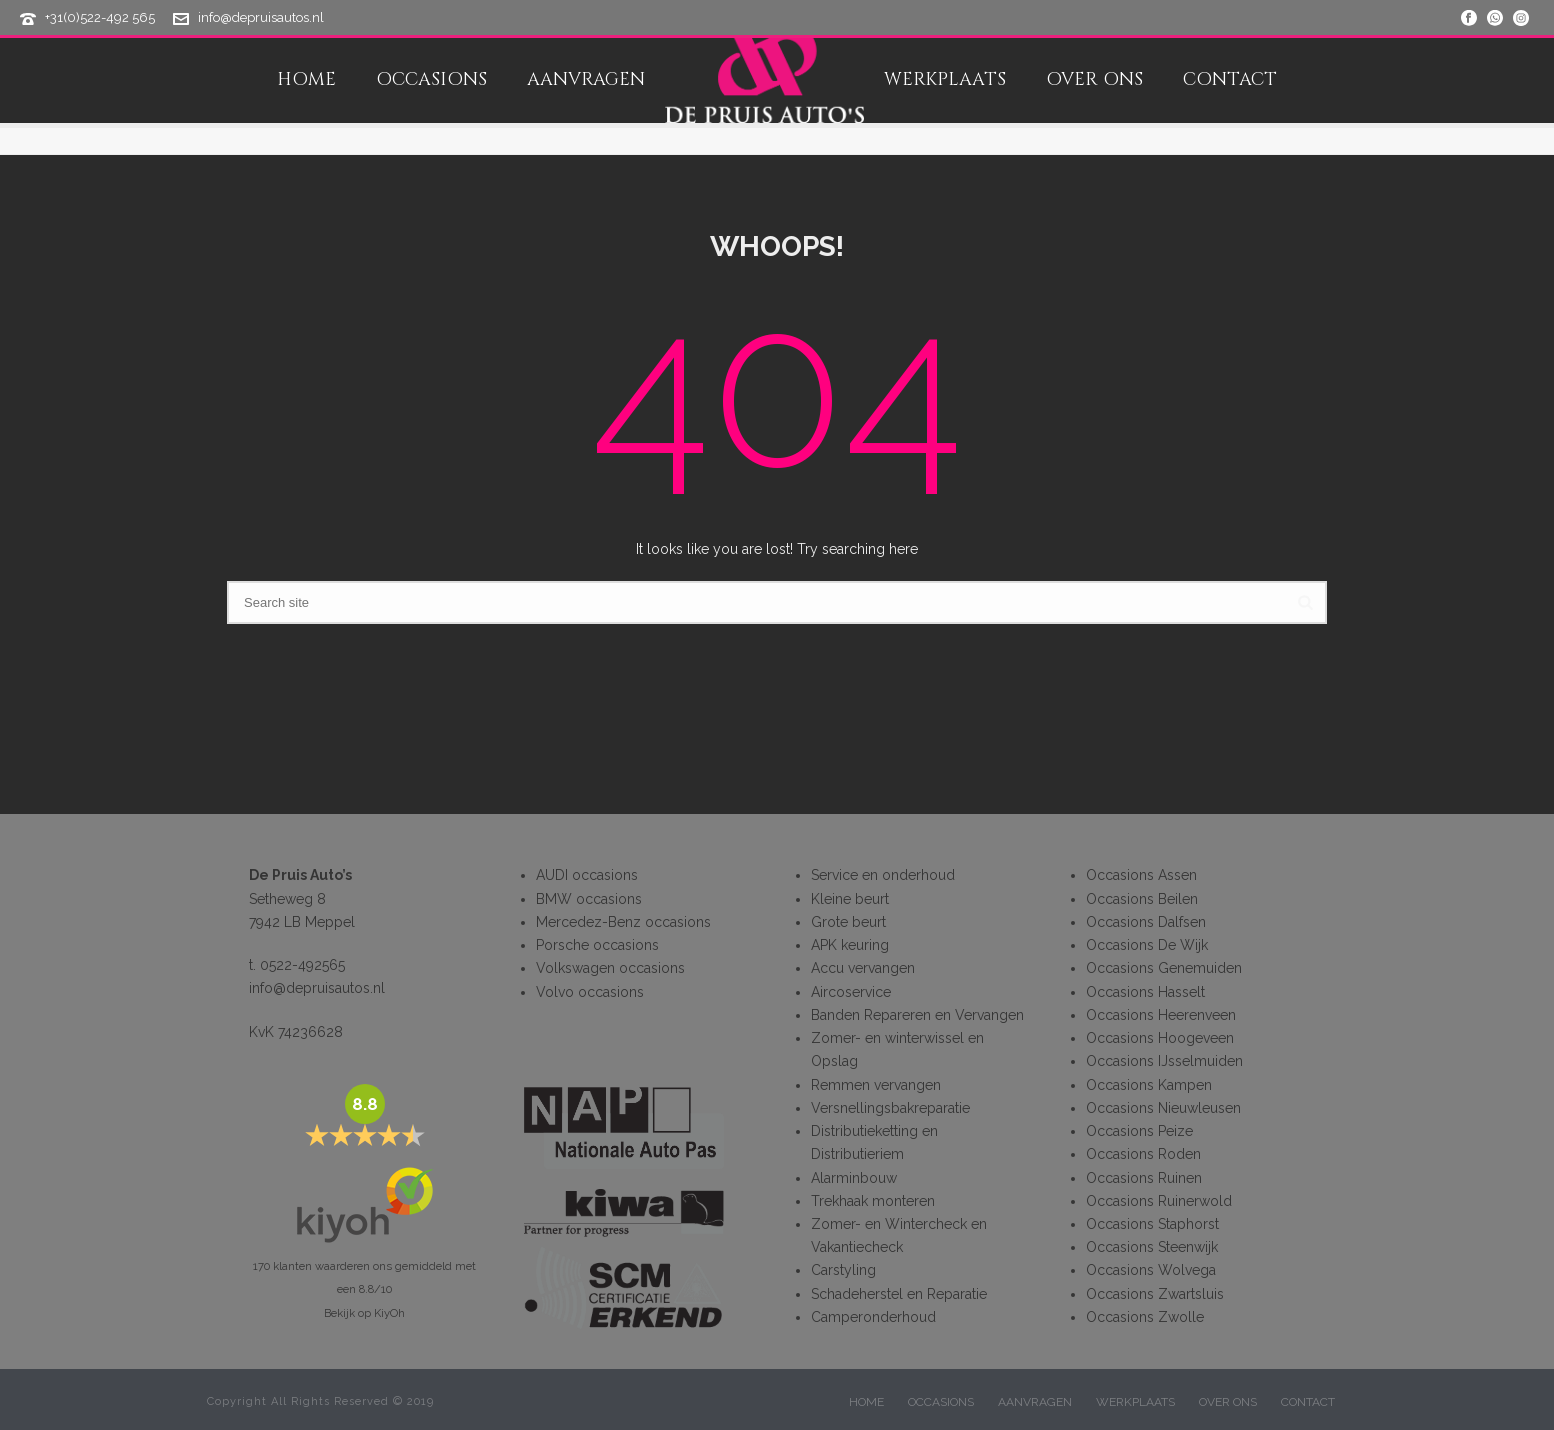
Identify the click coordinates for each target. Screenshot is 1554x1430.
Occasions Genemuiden (1164, 968)
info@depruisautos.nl (261, 17)
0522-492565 (302, 965)
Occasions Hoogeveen (1160, 1038)
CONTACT (1230, 80)
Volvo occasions (590, 992)
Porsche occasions (597, 945)
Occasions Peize (1139, 1131)
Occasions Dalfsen (1146, 922)
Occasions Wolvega (1151, 1270)
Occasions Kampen (1149, 1085)
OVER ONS (1094, 80)
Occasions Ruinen (1144, 1178)
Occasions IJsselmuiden (1164, 1061)
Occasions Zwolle (1145, 1317)
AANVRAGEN (586, 80)
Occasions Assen (1141, 875)
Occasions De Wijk (1147, 945)
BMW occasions (589, 899)
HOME (306, 80)
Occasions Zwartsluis (1155, 1294)
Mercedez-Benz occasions (623, 922)
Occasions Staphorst (1152, 1224)
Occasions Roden (1143, 1154)
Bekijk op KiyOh (364, 1313)
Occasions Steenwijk (1152, 1247)
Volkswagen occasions (610, 968)
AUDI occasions (587, 875)
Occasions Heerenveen (1161, 1015)
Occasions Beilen (1142, 899)
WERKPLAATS (945, 80)
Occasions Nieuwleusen (1163, 1108)
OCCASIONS (431, 80)
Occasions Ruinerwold (1159, 1201)
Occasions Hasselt (1145, 992)
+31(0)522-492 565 (100, 17)
